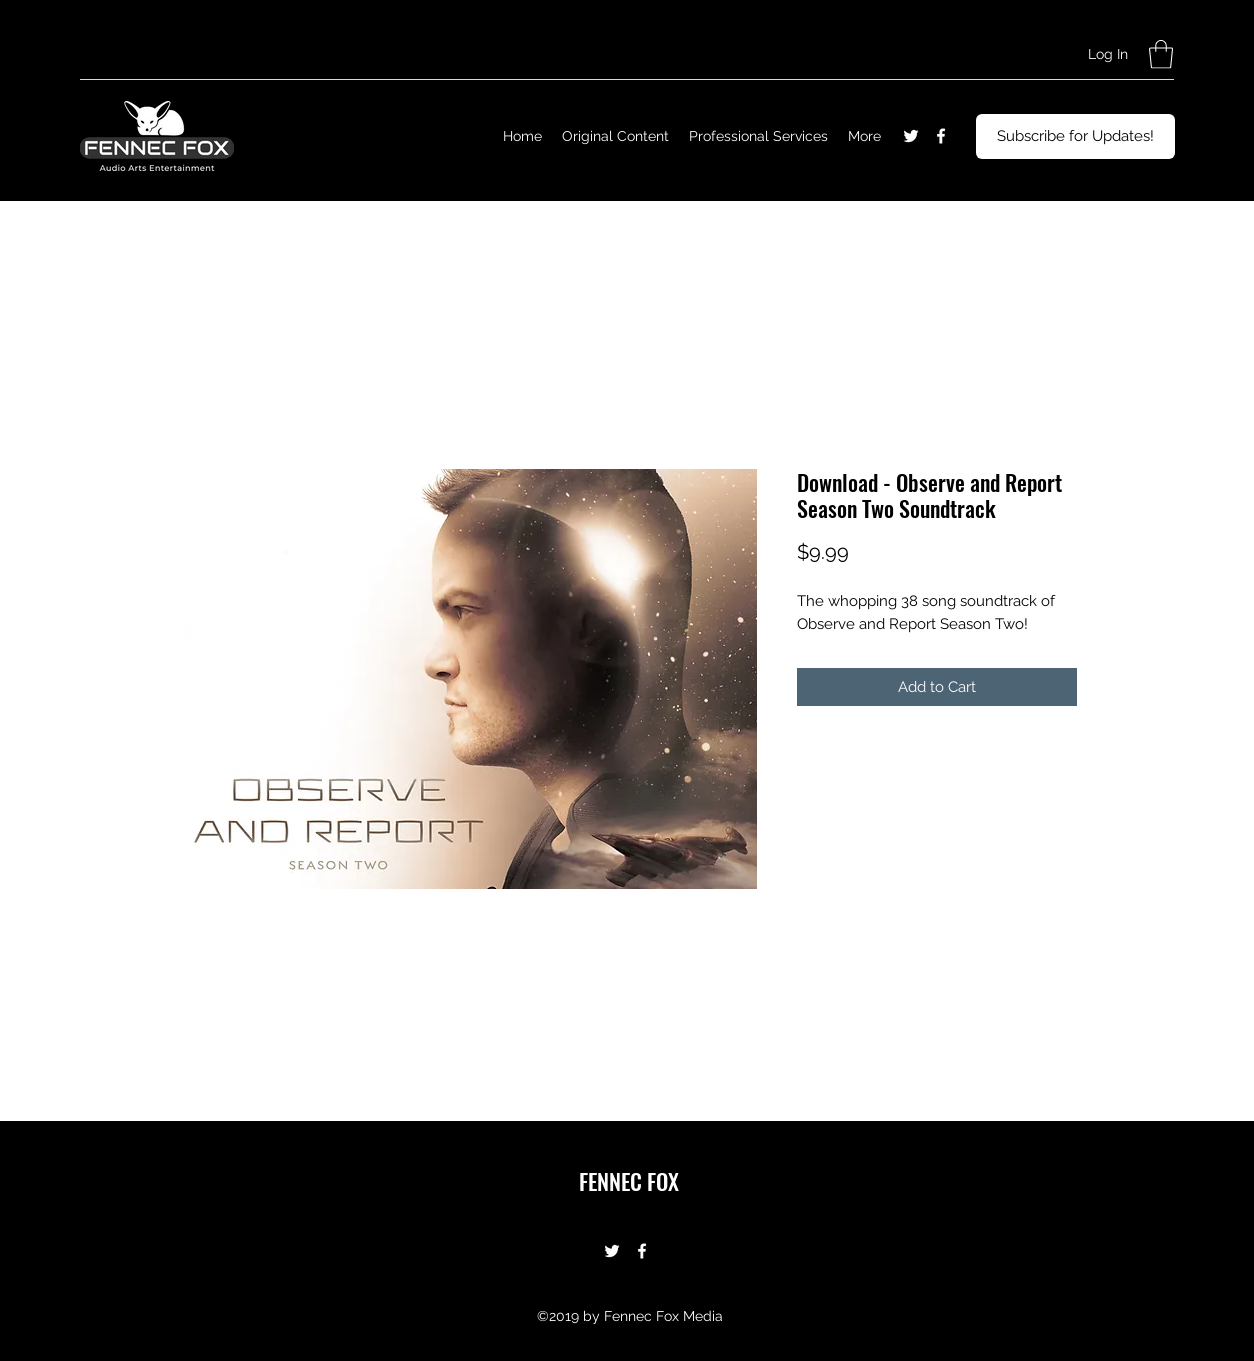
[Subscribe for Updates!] (1075, 136)
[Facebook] (941, 136)
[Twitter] (911, 136)
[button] (1161, 54)
